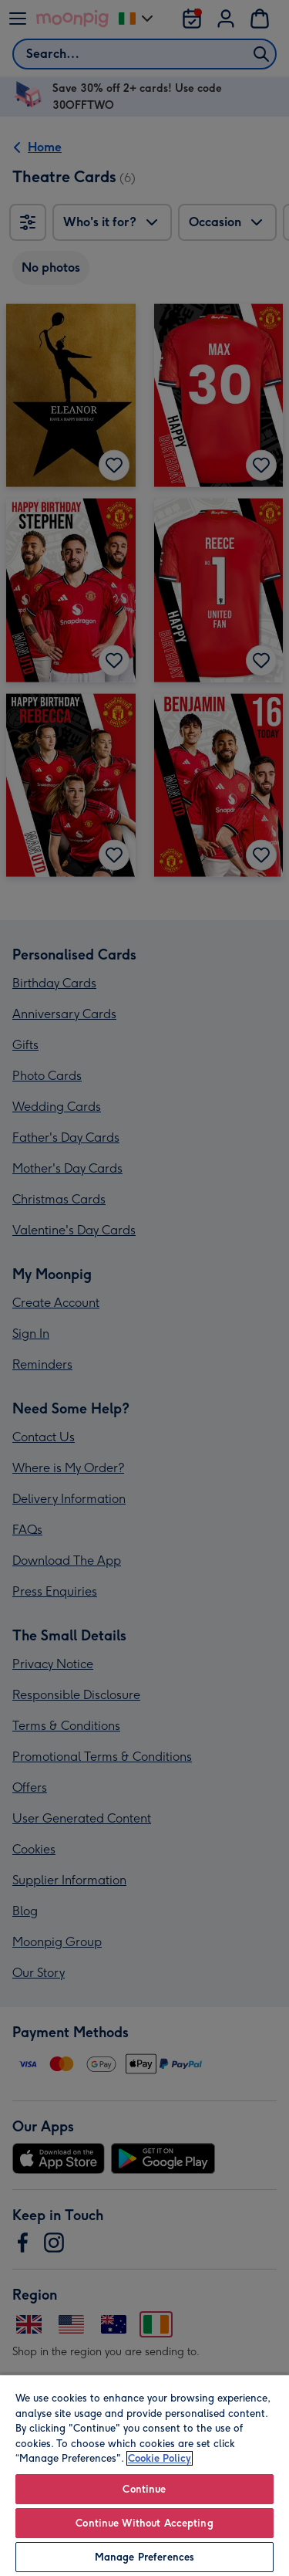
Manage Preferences (144, 2557)
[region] (144, 2475)
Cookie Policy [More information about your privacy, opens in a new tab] (159, 2458)
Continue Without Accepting (144, 2523)
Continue (144, 2489)
